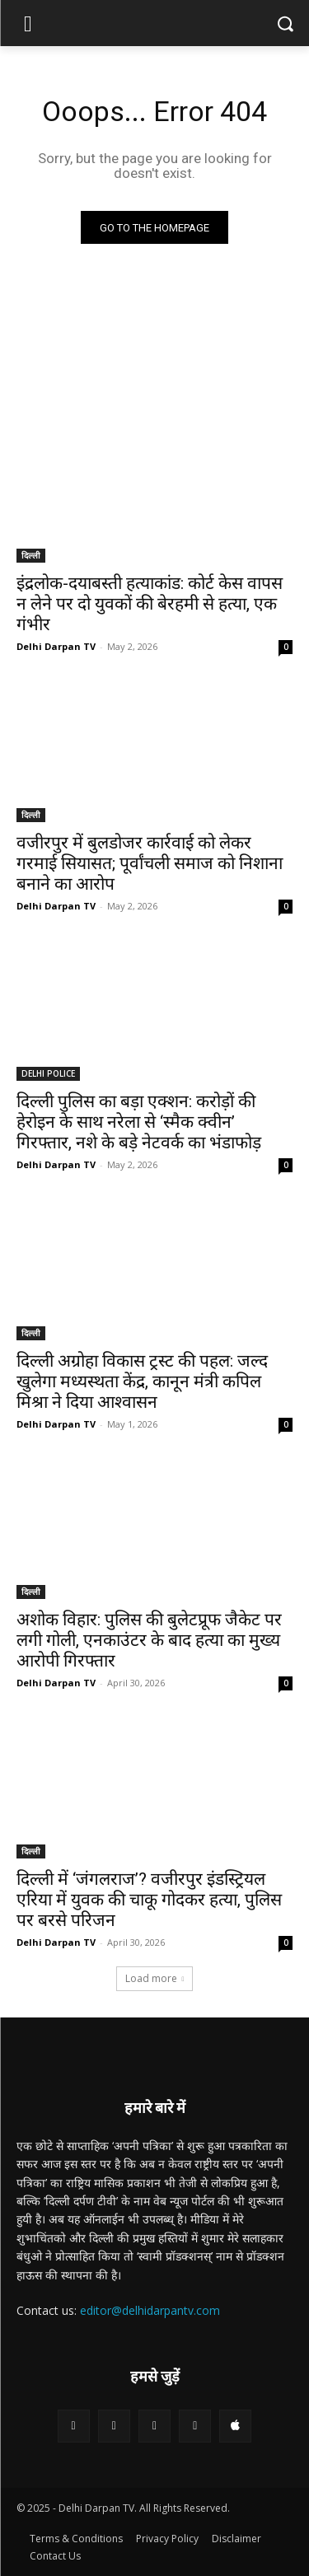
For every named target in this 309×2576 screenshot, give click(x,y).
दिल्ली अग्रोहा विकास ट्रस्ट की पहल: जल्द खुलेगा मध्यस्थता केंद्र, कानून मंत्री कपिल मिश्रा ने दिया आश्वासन (142, 1381)
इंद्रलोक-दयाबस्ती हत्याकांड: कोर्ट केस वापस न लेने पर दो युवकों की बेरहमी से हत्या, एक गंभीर (149, 603)
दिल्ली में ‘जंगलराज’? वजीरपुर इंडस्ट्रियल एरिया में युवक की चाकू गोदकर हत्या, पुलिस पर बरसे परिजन (149, 1899)
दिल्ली (30, 555)
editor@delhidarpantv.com (150, 2310)
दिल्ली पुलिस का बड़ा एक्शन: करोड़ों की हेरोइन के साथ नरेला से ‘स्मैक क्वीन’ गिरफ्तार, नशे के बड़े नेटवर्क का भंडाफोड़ (138, 1122)
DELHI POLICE (48, 1073)
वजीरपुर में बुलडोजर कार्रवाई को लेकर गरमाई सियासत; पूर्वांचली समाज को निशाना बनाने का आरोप (149, 863)
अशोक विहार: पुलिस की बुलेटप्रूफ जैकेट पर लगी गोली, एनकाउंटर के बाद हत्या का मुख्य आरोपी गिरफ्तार (149, 1640)
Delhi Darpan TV (56, 646)
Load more (155, 1978)
